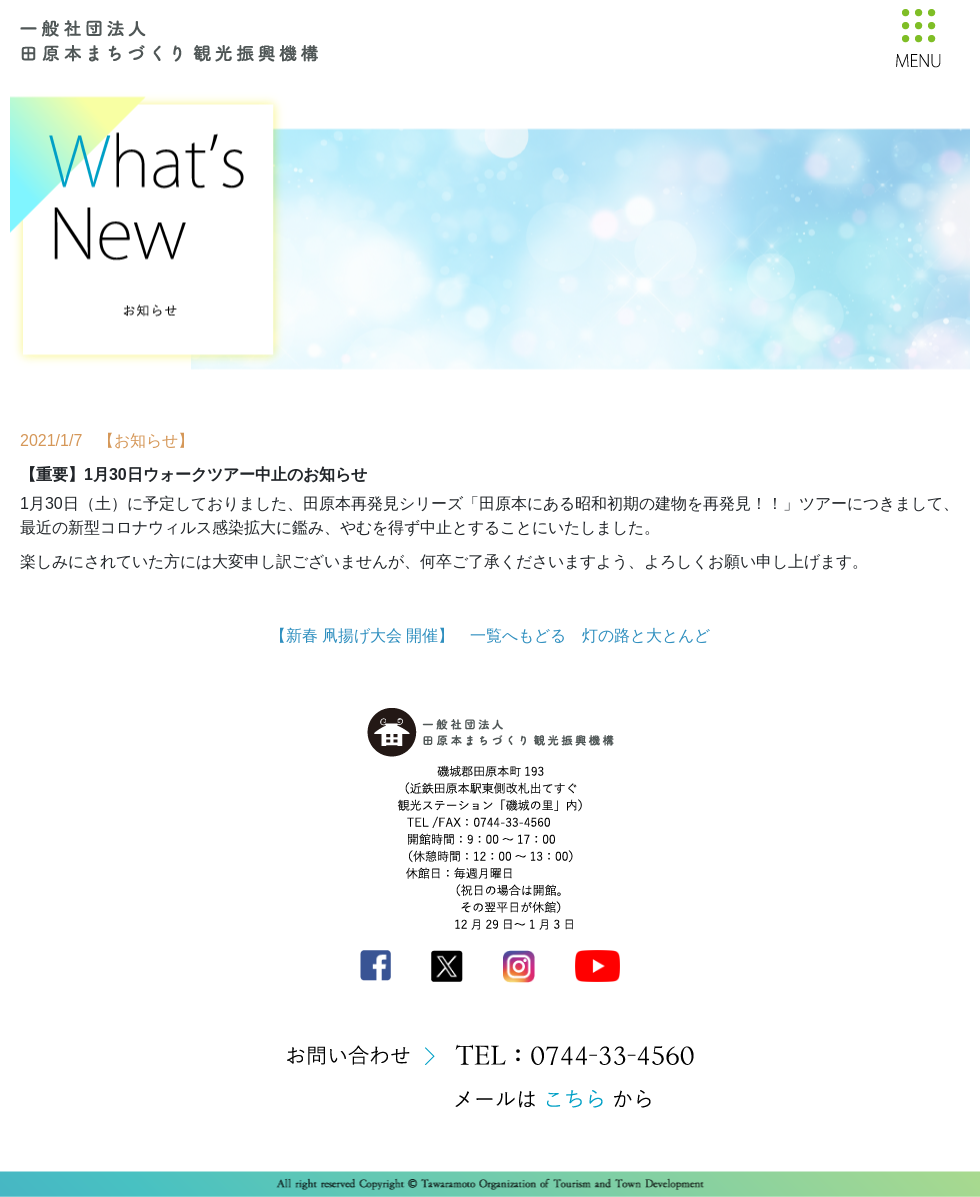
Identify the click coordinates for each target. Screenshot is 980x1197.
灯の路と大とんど (646, 635)
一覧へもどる (518, 635)
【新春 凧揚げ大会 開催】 (362, 635)
